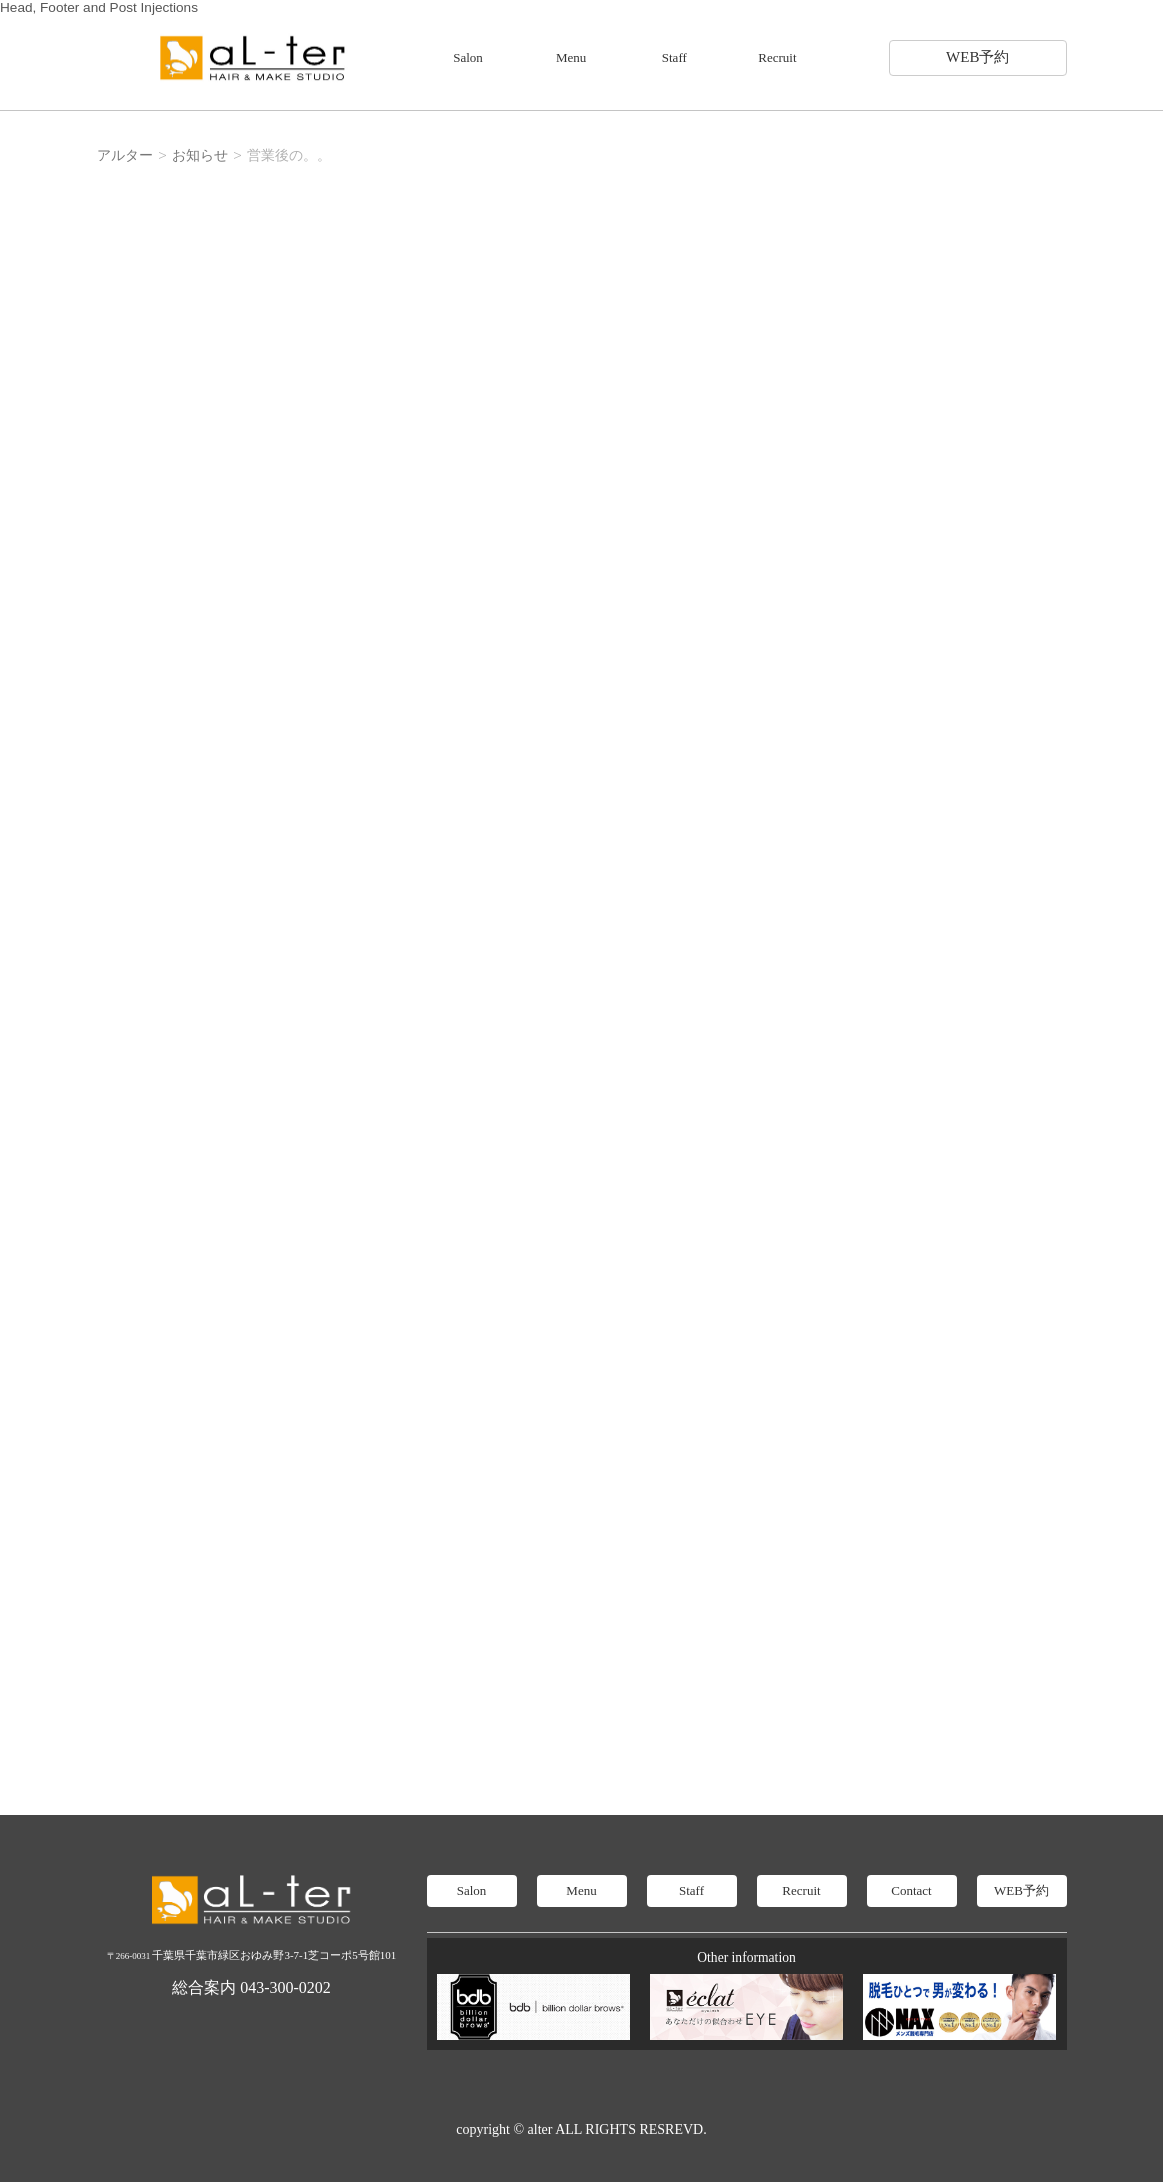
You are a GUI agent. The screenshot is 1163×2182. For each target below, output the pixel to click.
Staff (674, 57)
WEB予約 (977, 57)
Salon (468, 57)
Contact (911, 1890)
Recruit (777, 57)
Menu (571, 57)
